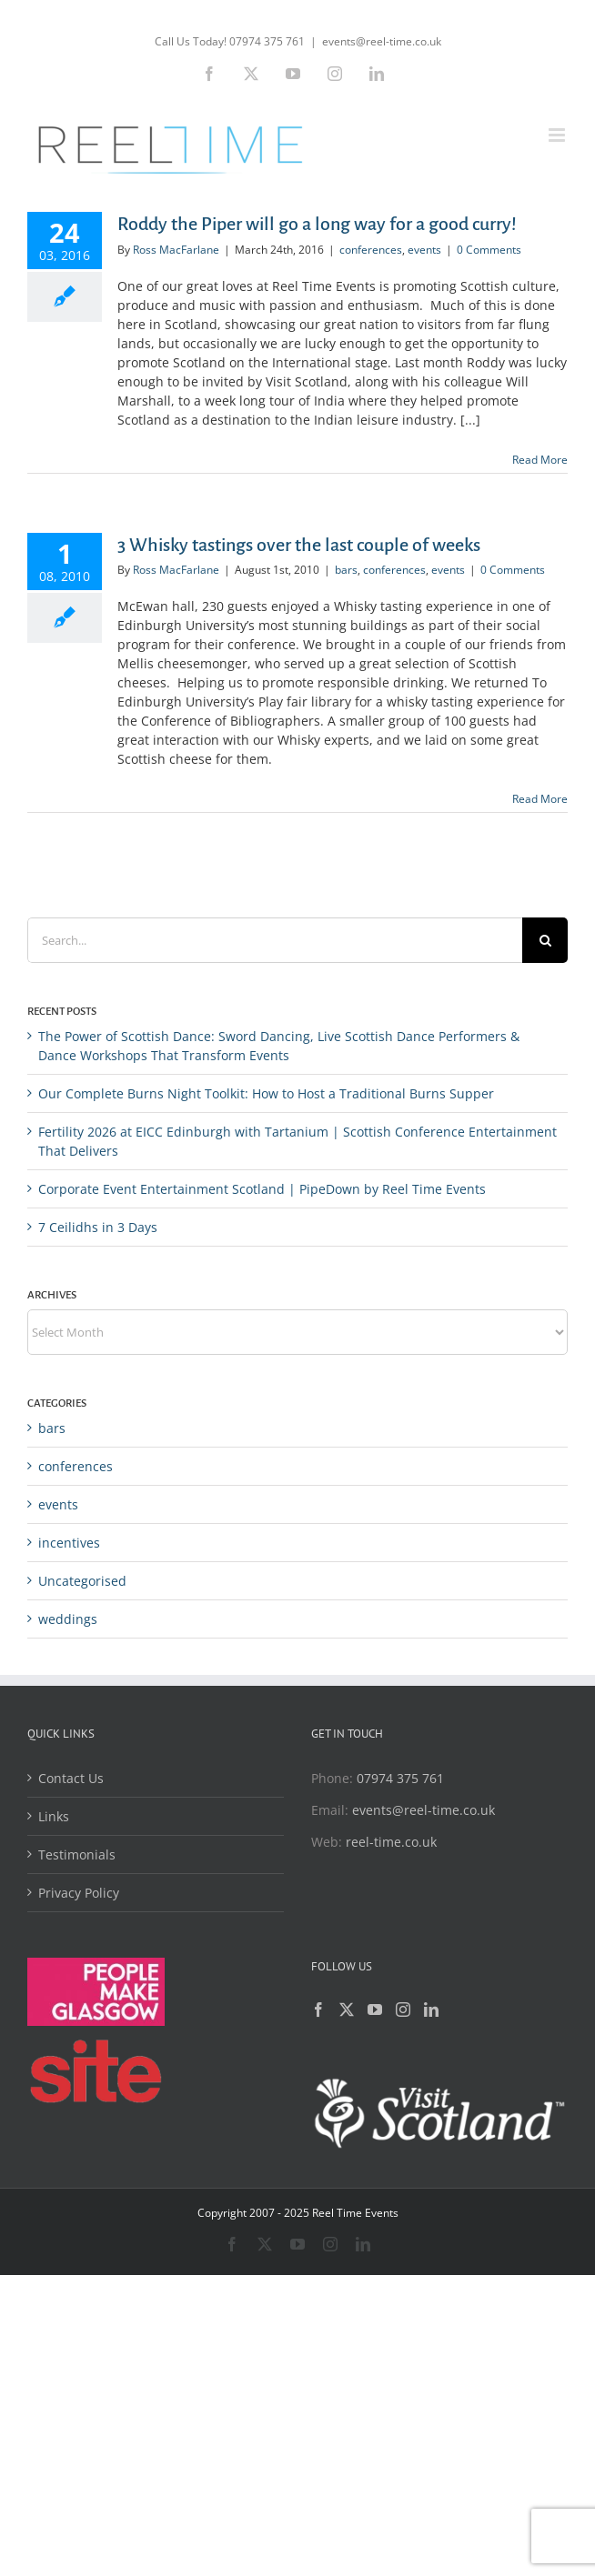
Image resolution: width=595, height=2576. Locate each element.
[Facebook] (318, 2009)
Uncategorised (82, 1580)
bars (346, 569)
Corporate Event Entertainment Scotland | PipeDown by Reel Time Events (262, 1189)
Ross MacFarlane (176, 249)
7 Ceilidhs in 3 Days (97, 1227)
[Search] (545, 940)
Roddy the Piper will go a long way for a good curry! (317, 224)
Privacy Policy (78, 1892)
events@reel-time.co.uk (381, 41)
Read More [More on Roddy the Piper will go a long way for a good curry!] (540, 459)
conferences (370, 249)
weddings (67, 1619)
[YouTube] (375, 2009)
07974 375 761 (400, 1778)
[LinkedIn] (431, 2009)
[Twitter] (346, 2009)
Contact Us (71, 1778)
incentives (69, 1542)
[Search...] (274, 940)
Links (53, 1816)
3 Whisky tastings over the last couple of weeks (298, 545)
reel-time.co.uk (391, 1841)
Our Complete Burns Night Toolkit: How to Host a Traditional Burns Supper (266, 1093)
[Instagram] (403, 2009)
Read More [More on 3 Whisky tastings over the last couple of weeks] (540, 799)
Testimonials (77, 1854)
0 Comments (489, 249)
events (424, 249)
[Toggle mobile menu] (558, 135)
